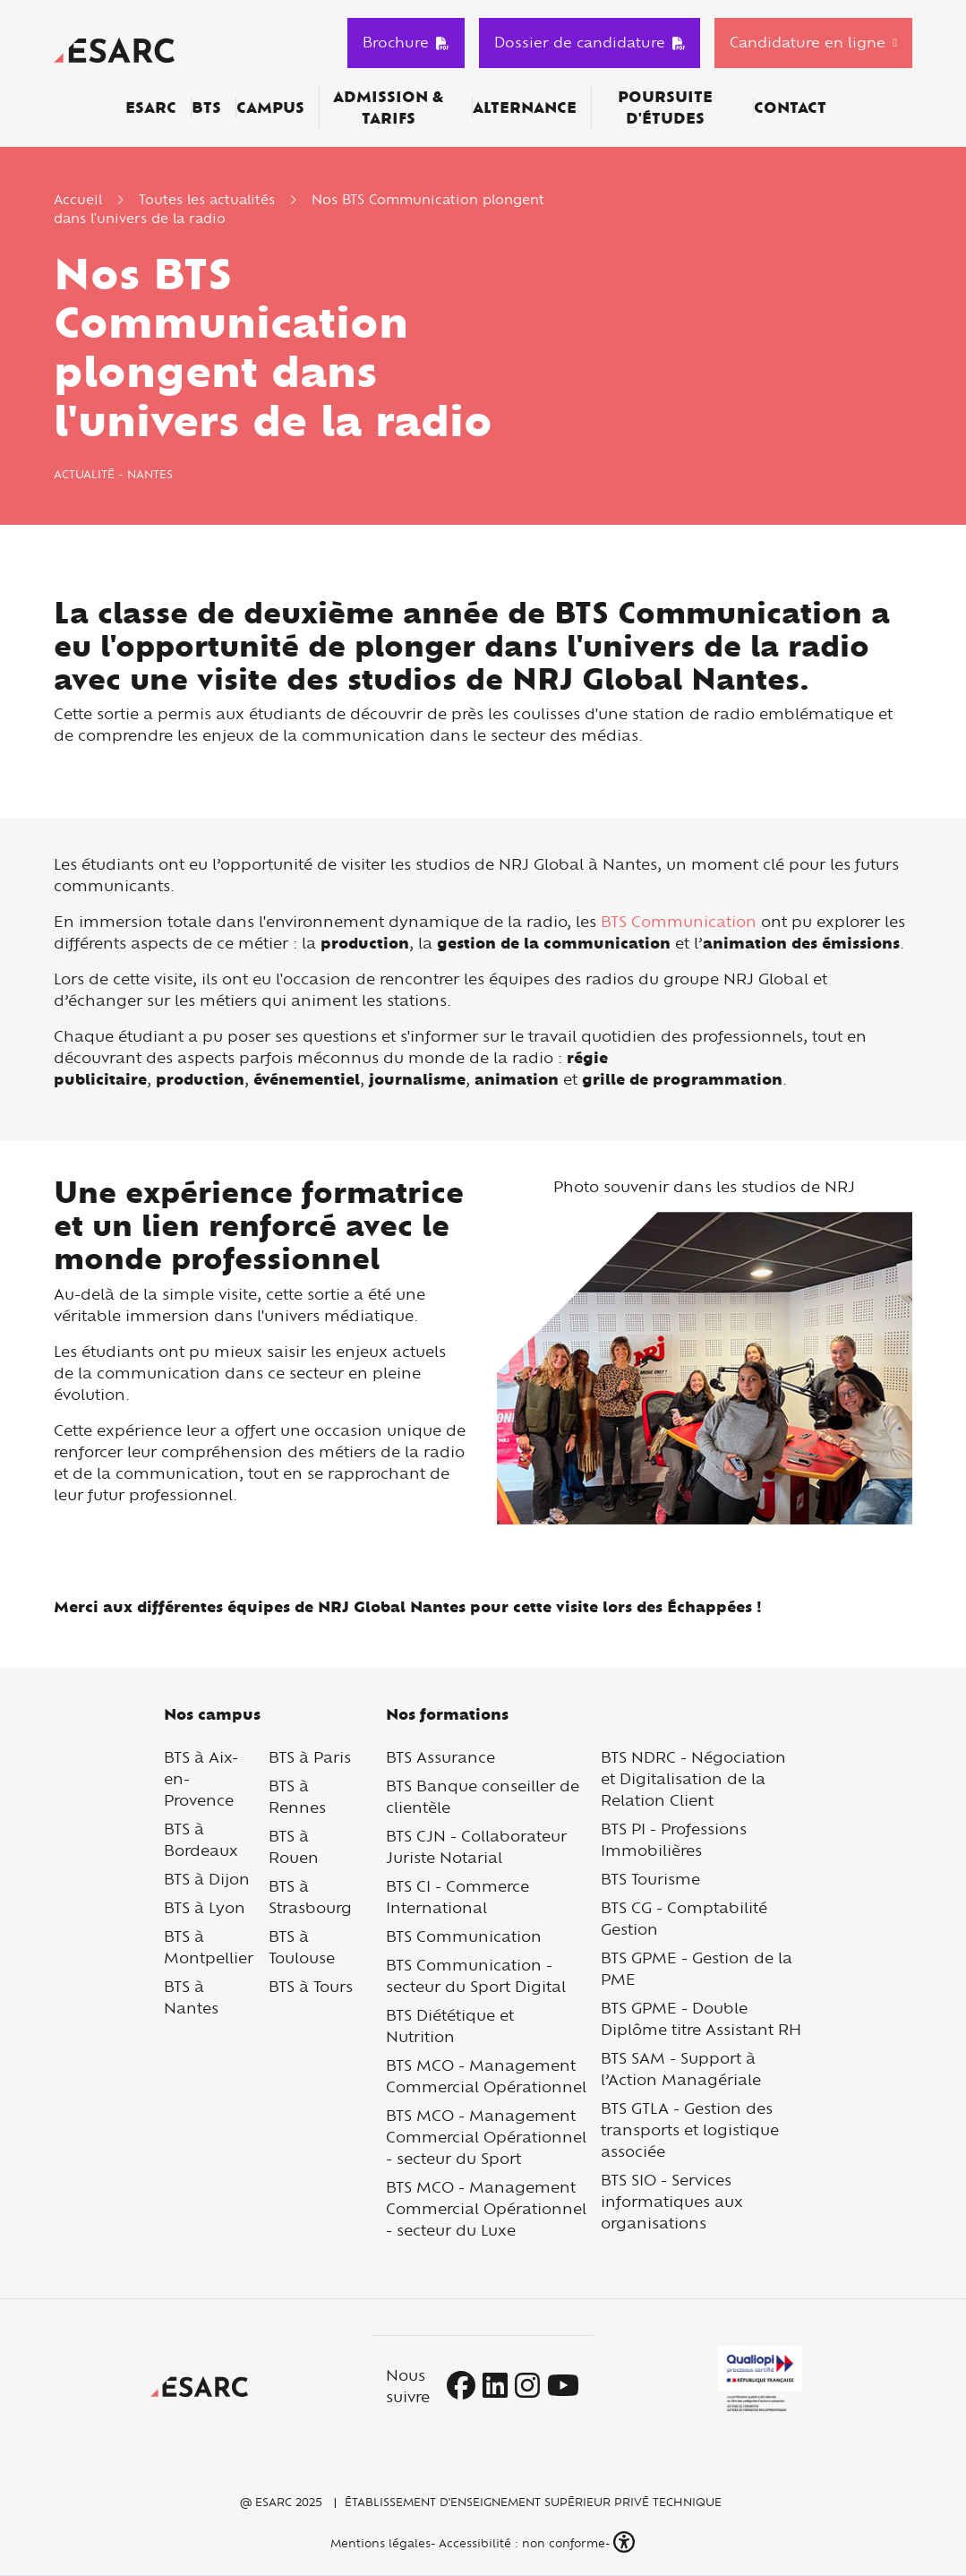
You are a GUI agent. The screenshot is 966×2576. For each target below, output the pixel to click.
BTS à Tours (311, 1986)
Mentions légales (379, 2543)
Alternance (525, 107)
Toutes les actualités (207, 199)
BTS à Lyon (204, 1907)
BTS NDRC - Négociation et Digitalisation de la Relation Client (693, 1778)
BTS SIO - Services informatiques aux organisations (672, 2201)
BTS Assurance (440, 1756)
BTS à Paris (310, 1756)
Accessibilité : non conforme (522, 2543)
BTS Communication (679, 921)
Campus (270, 107)
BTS (206, 107)
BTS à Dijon (207, 1878)
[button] (625, 2542)
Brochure (406, 42)
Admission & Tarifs (388, 107)
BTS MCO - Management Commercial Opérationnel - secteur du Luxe (486, 2208)
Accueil (78, 199)
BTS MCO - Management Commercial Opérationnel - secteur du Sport (486, 2137)
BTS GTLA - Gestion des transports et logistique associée (690, 2129)
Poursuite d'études (665, 107)
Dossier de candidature (590, 42)
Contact (790, 107)
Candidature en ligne (807, 42)
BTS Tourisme (650, 1878)
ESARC (150, 107)
